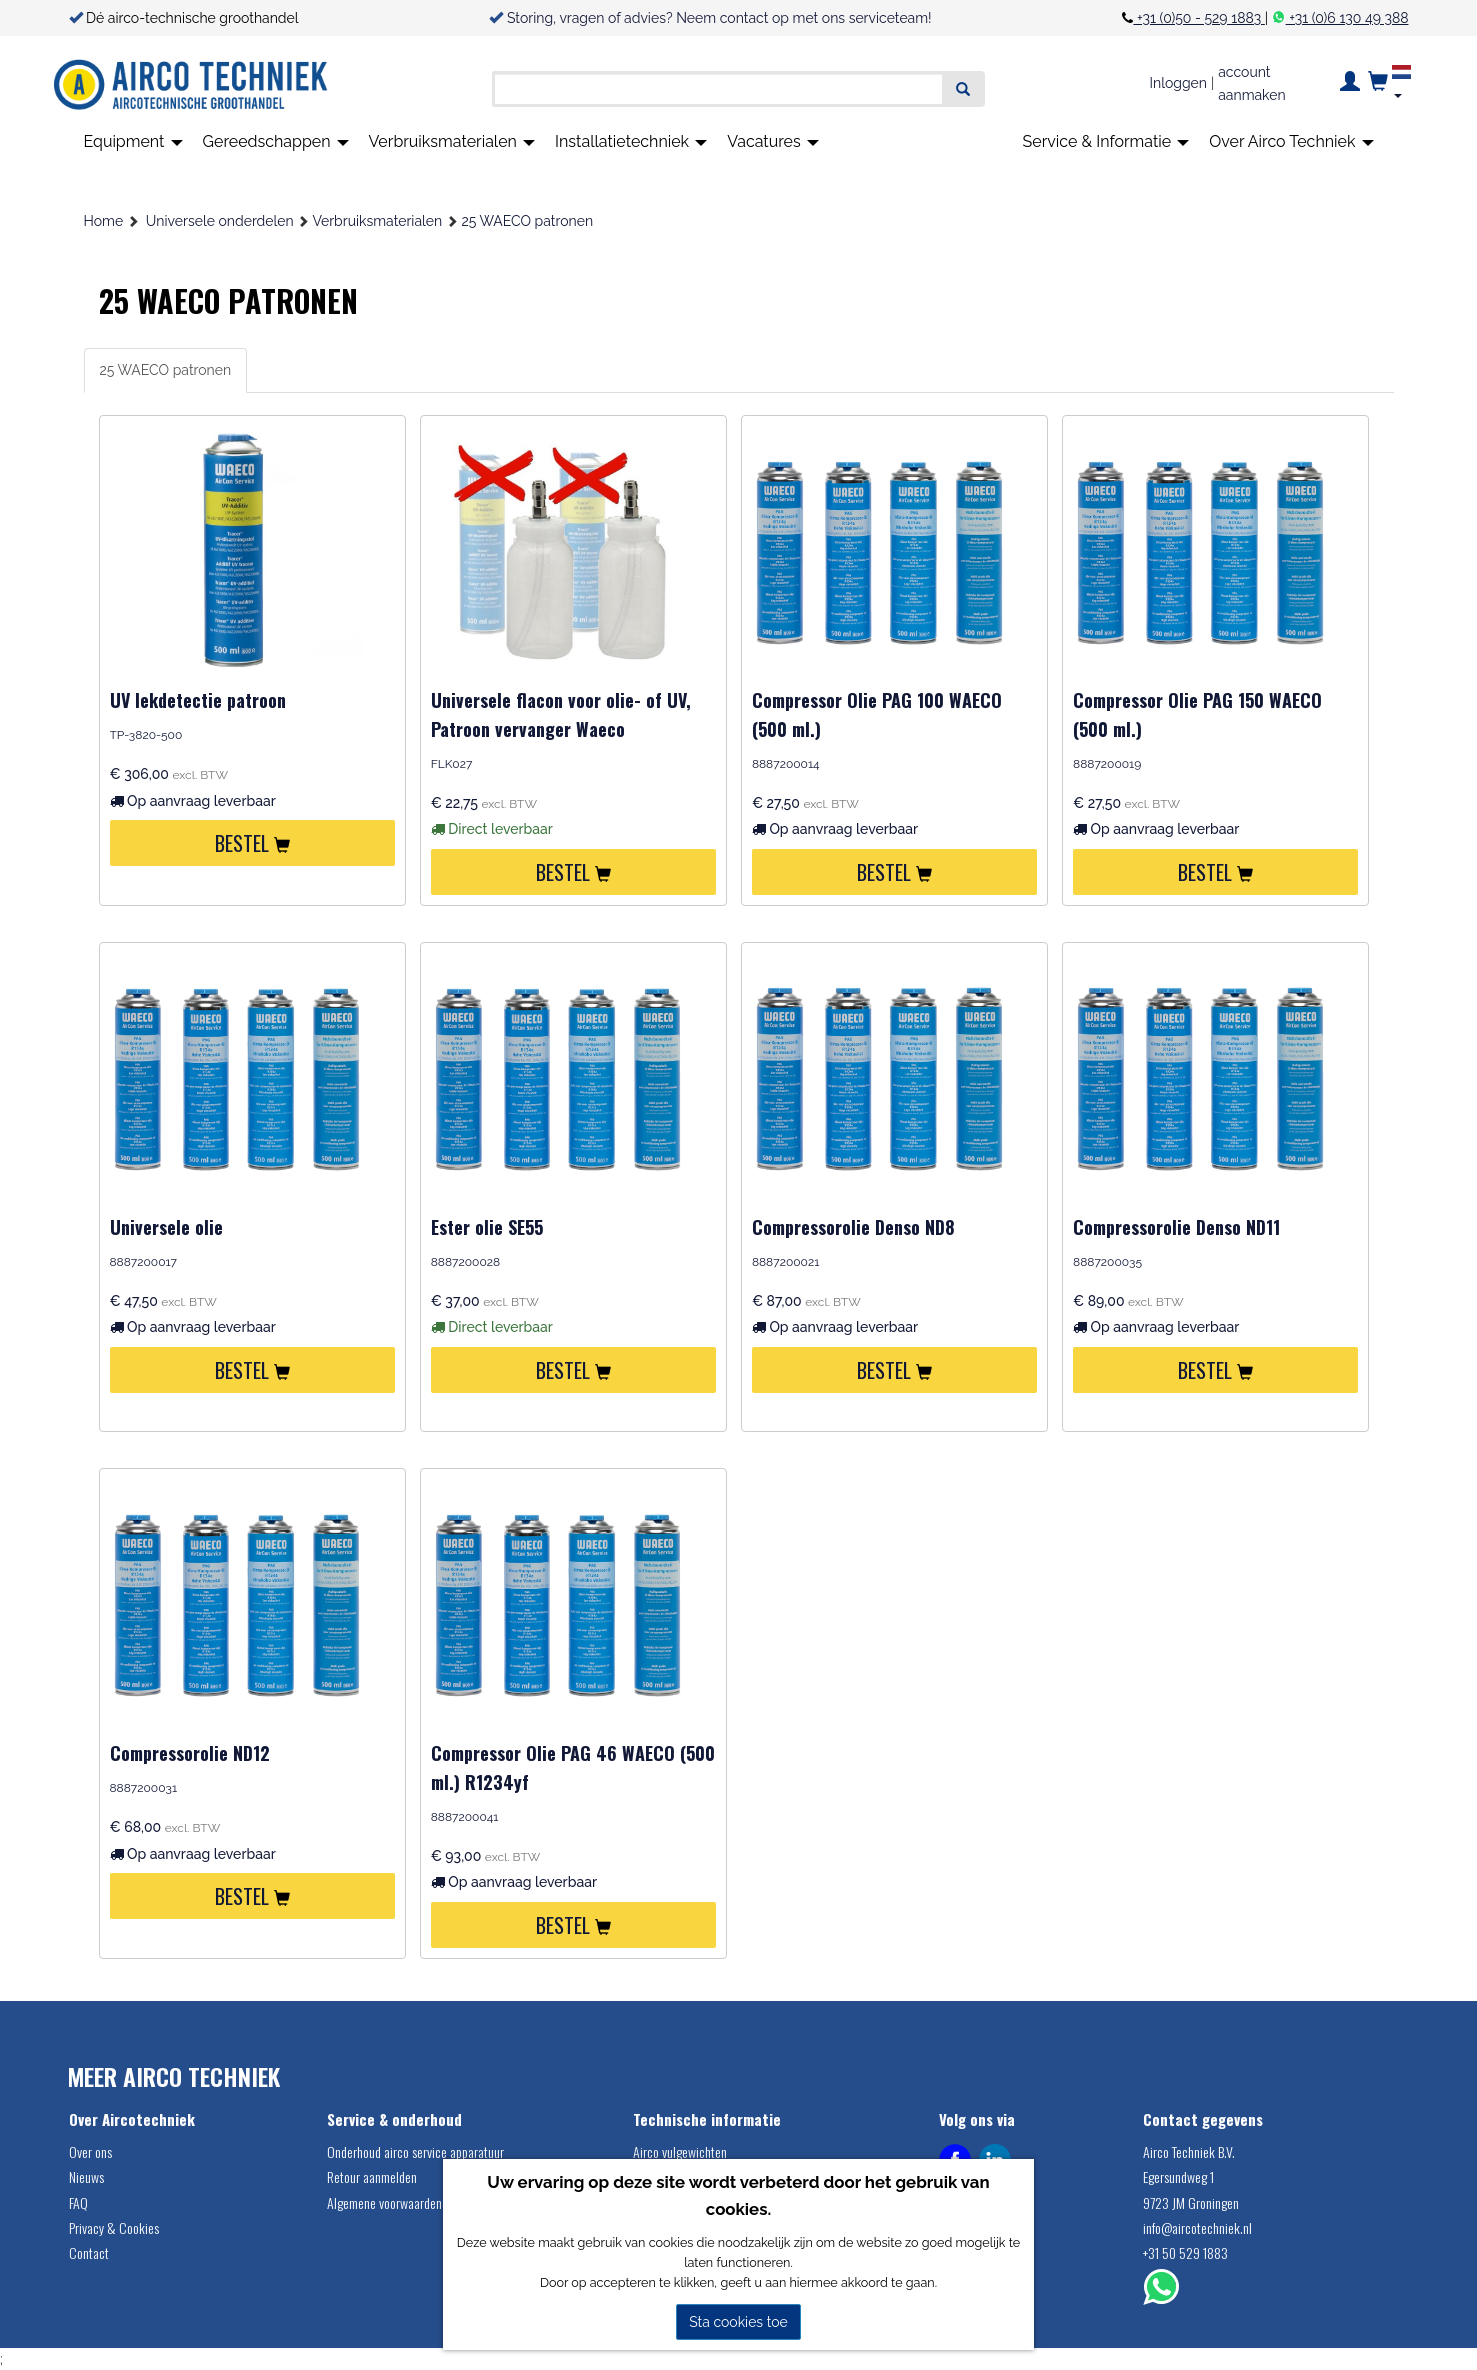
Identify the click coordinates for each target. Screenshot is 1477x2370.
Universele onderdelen (220, 221)
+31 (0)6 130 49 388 (1347, 18)
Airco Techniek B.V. (1189, 2151)
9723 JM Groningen (1191, 2202)
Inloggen (1178, 83)
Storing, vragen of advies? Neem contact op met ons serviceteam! (719, 18)
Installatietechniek (631, 141)
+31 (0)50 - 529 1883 (1198, 18)
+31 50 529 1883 (1185, 2252)
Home (104, 221)
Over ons (90, 2151)
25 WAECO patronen (527, 221)
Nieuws (86, 2176)
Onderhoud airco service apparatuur (415, 2151)
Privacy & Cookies (114, 2227)
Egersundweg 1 (1178, 2176)
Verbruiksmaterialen (452, 141)
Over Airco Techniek (1291, 141)
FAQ (78, 2202)
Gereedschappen (276, 141)
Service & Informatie (1106, 141)
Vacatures (773, 141)
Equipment (133, 141)
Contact (89, 2252)
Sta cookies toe (738, 2322)
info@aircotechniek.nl (1197, 2227)
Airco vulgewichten (680, 2151)
